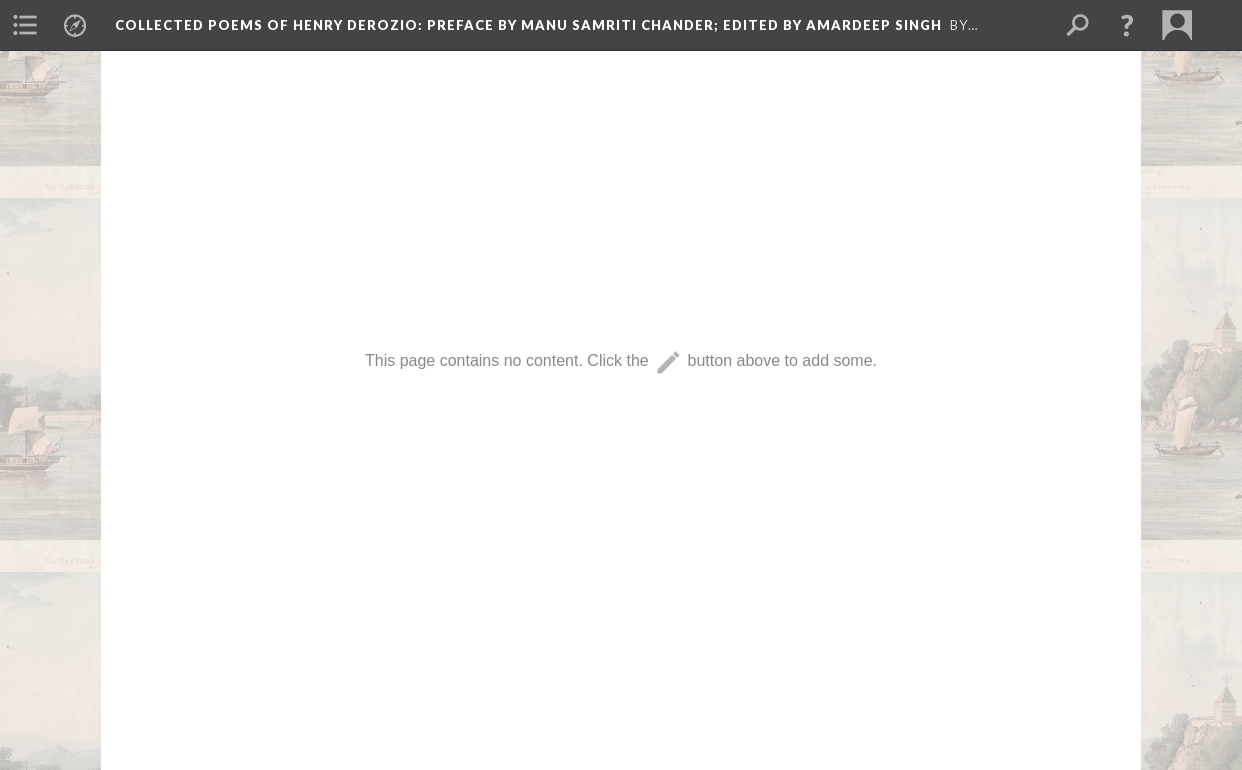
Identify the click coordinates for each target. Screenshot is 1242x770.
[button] (1127, 25)
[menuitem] (25, 25)
